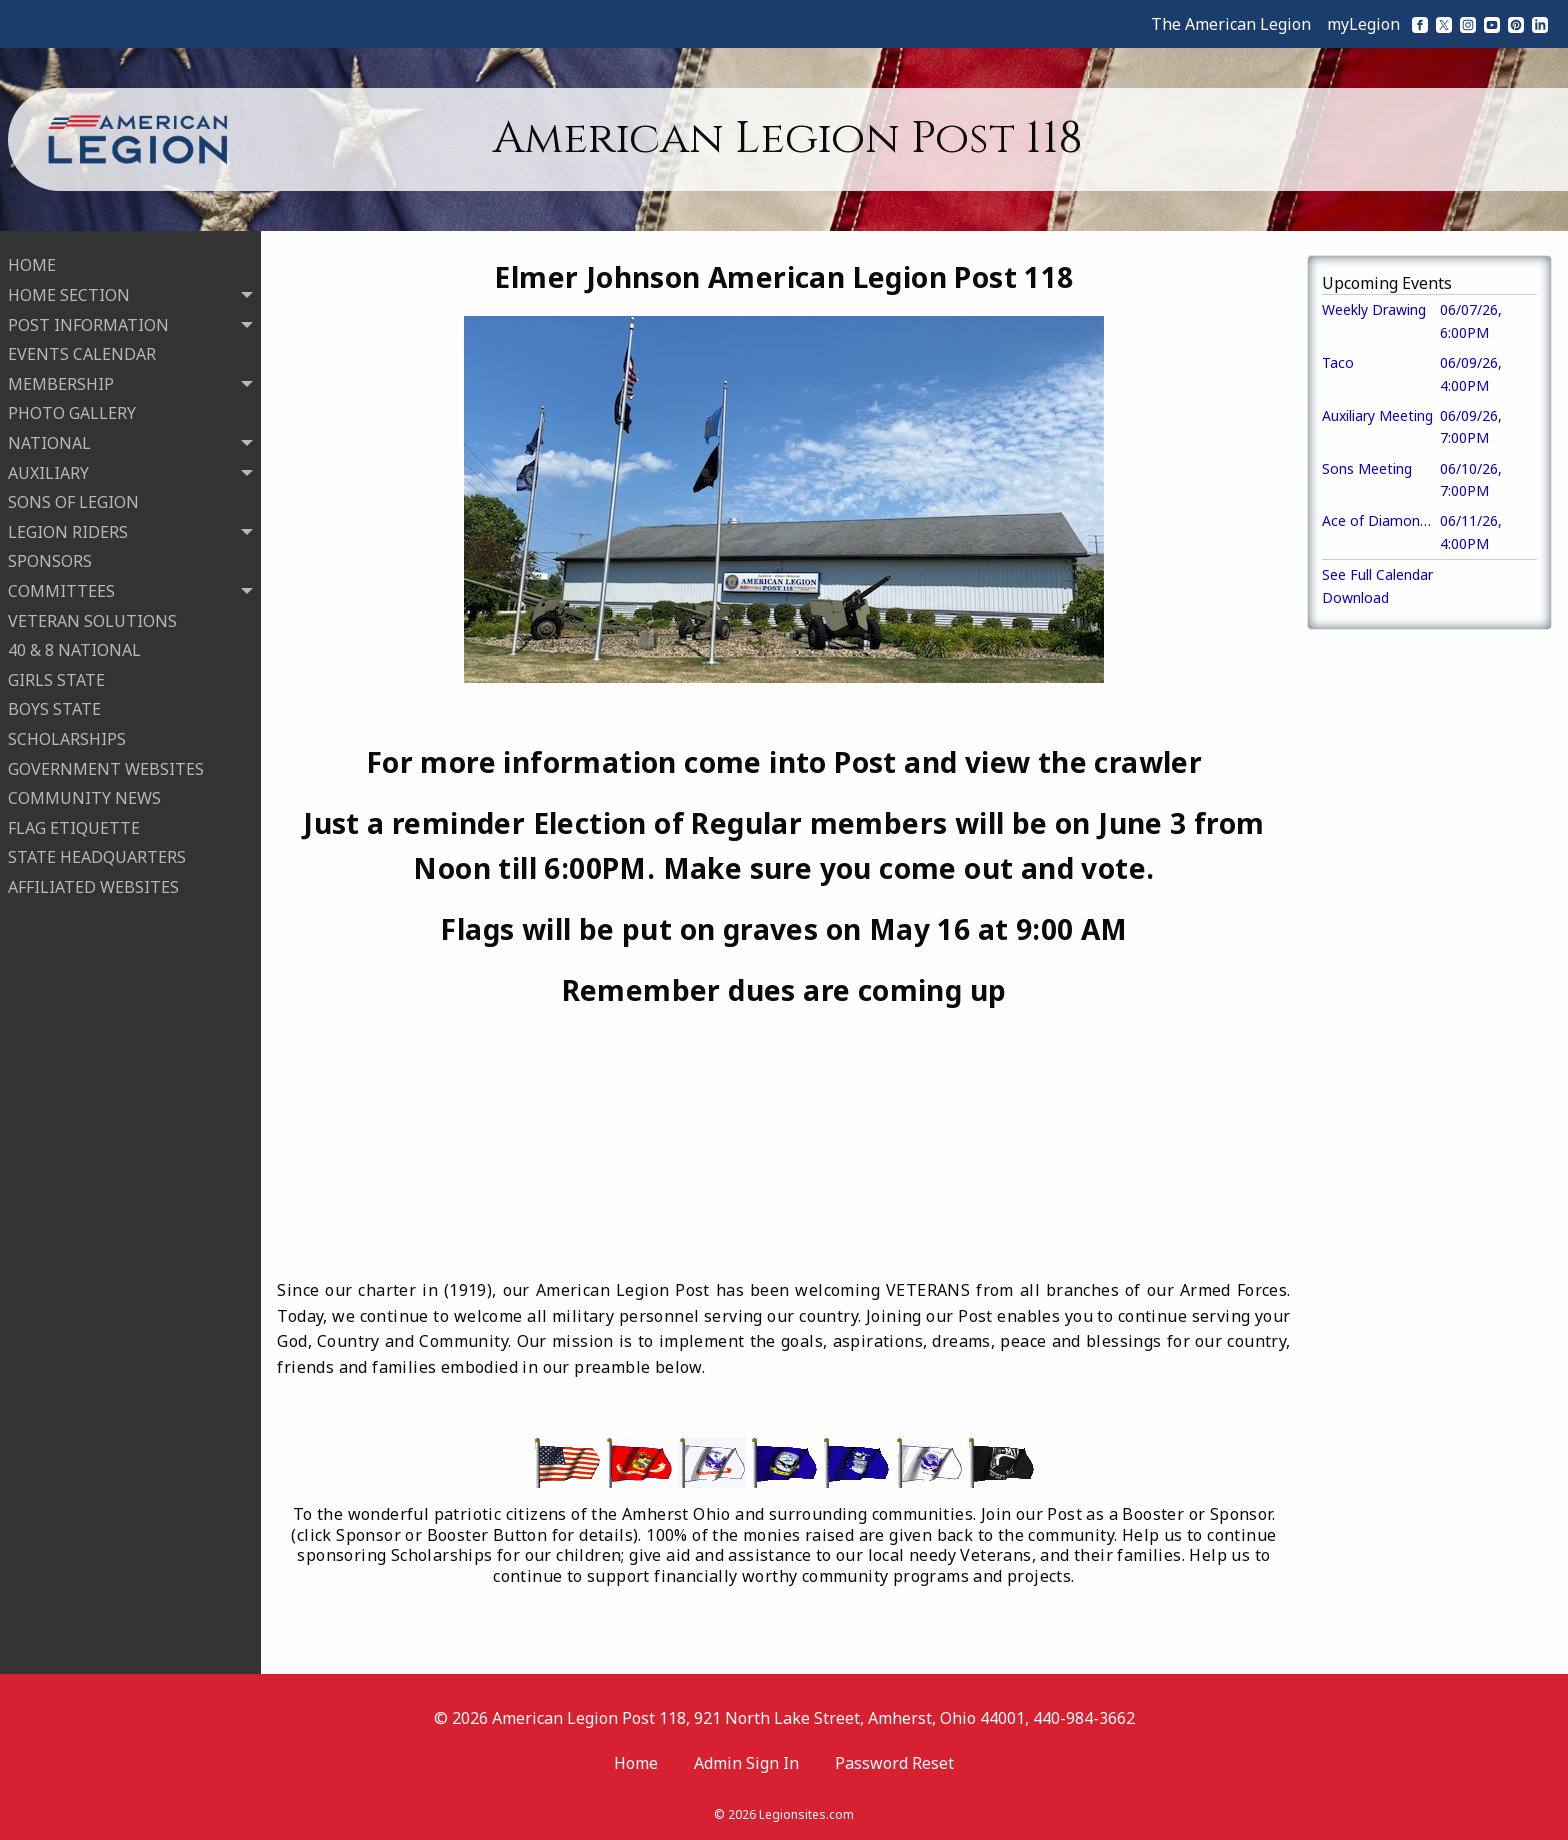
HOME (32, 261)
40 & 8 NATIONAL (74, 646)
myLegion (1363, 24)
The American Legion (1231, 24)
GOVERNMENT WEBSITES (106, 764)
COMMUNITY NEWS (84, 794)
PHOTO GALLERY (72, 409)
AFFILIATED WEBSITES (93, 882)
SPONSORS (50, 557)
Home (636, 1763)
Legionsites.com (806, 1814)
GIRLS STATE (56, 675)
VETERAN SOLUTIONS (92, 616)
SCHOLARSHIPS (67, 734)
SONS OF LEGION (73, 498)
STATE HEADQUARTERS (97, 853)
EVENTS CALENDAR (82, 350)
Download (1355, 597)
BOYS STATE (54, 705)
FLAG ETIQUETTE (74, 823)
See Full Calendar (1377, 574)
